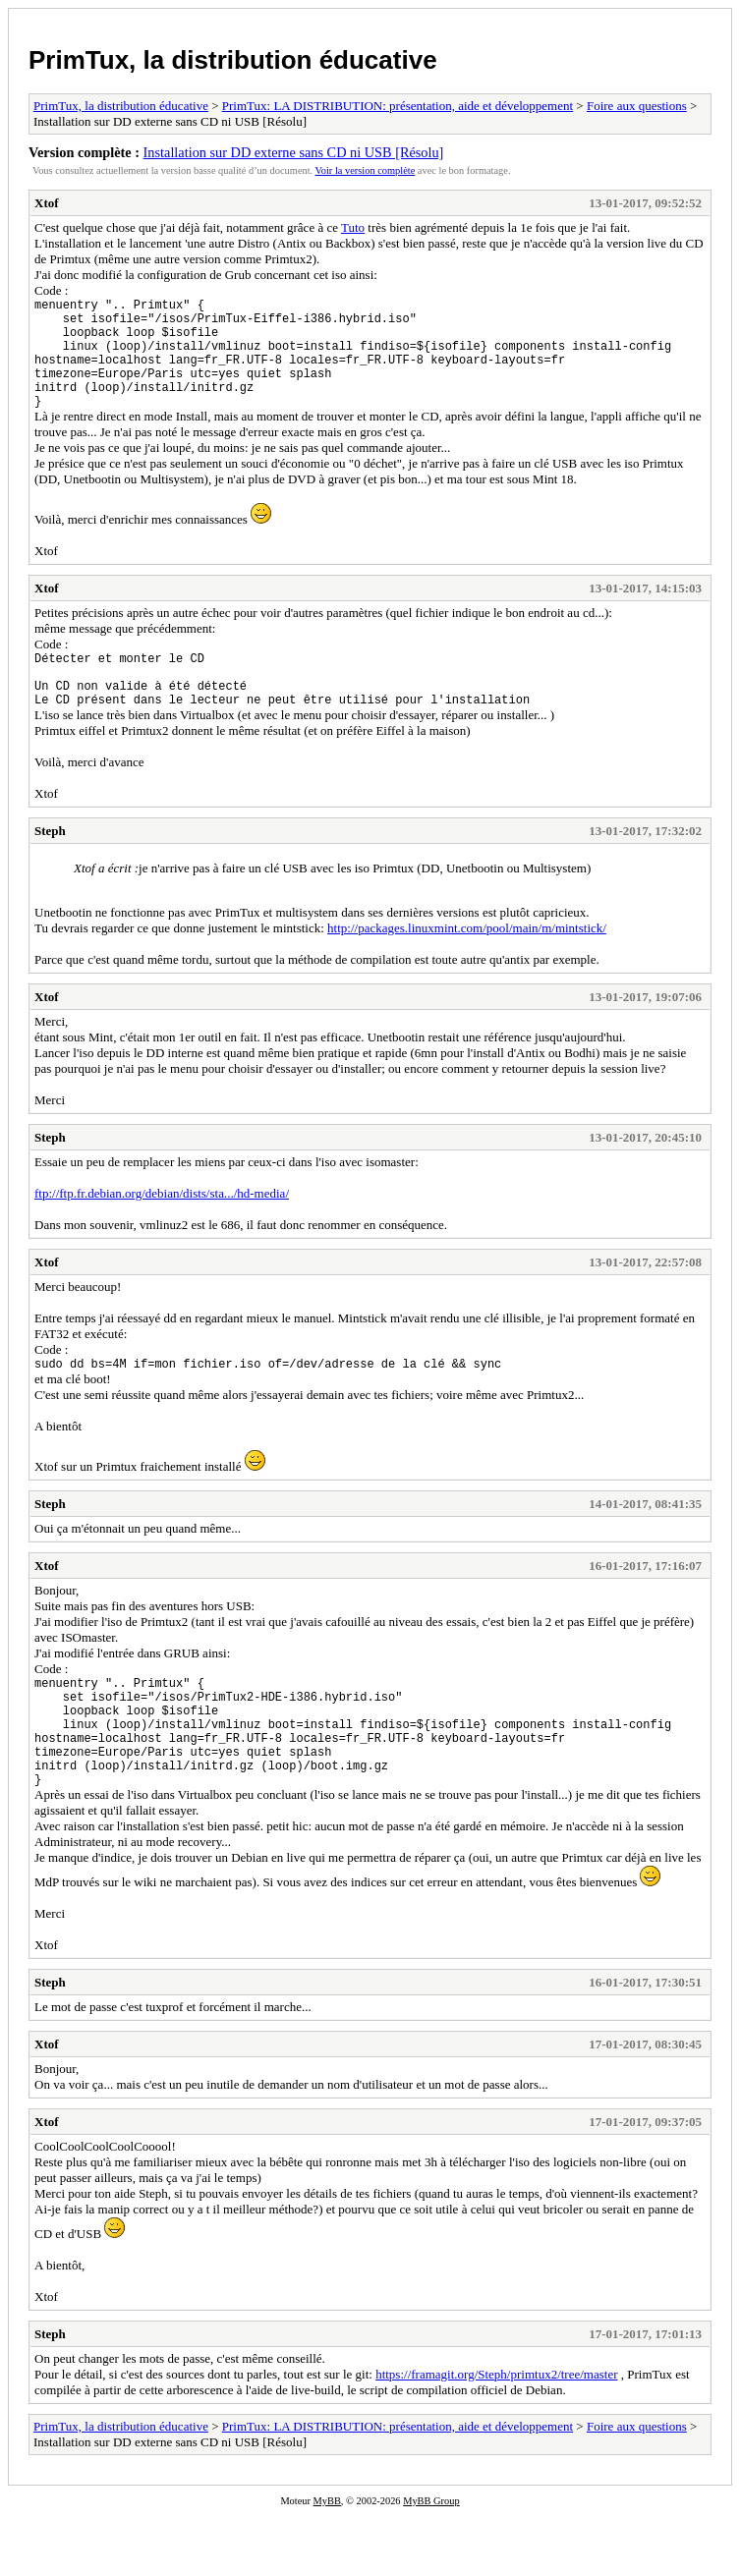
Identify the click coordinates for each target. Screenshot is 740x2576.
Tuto (353, 227)
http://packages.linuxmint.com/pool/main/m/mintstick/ (466, 963)
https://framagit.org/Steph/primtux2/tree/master (496, 2436)
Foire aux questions (637, 105)
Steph (50, 866)
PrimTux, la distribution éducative (232, 60)
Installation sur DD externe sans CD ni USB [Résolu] (293, 152)
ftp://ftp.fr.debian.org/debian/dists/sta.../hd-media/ (161, 1228)
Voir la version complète (365, 170)
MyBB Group (431, 2562)
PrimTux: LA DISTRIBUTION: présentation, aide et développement (397, 105)
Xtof (46, 203)
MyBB (327, 2562)
